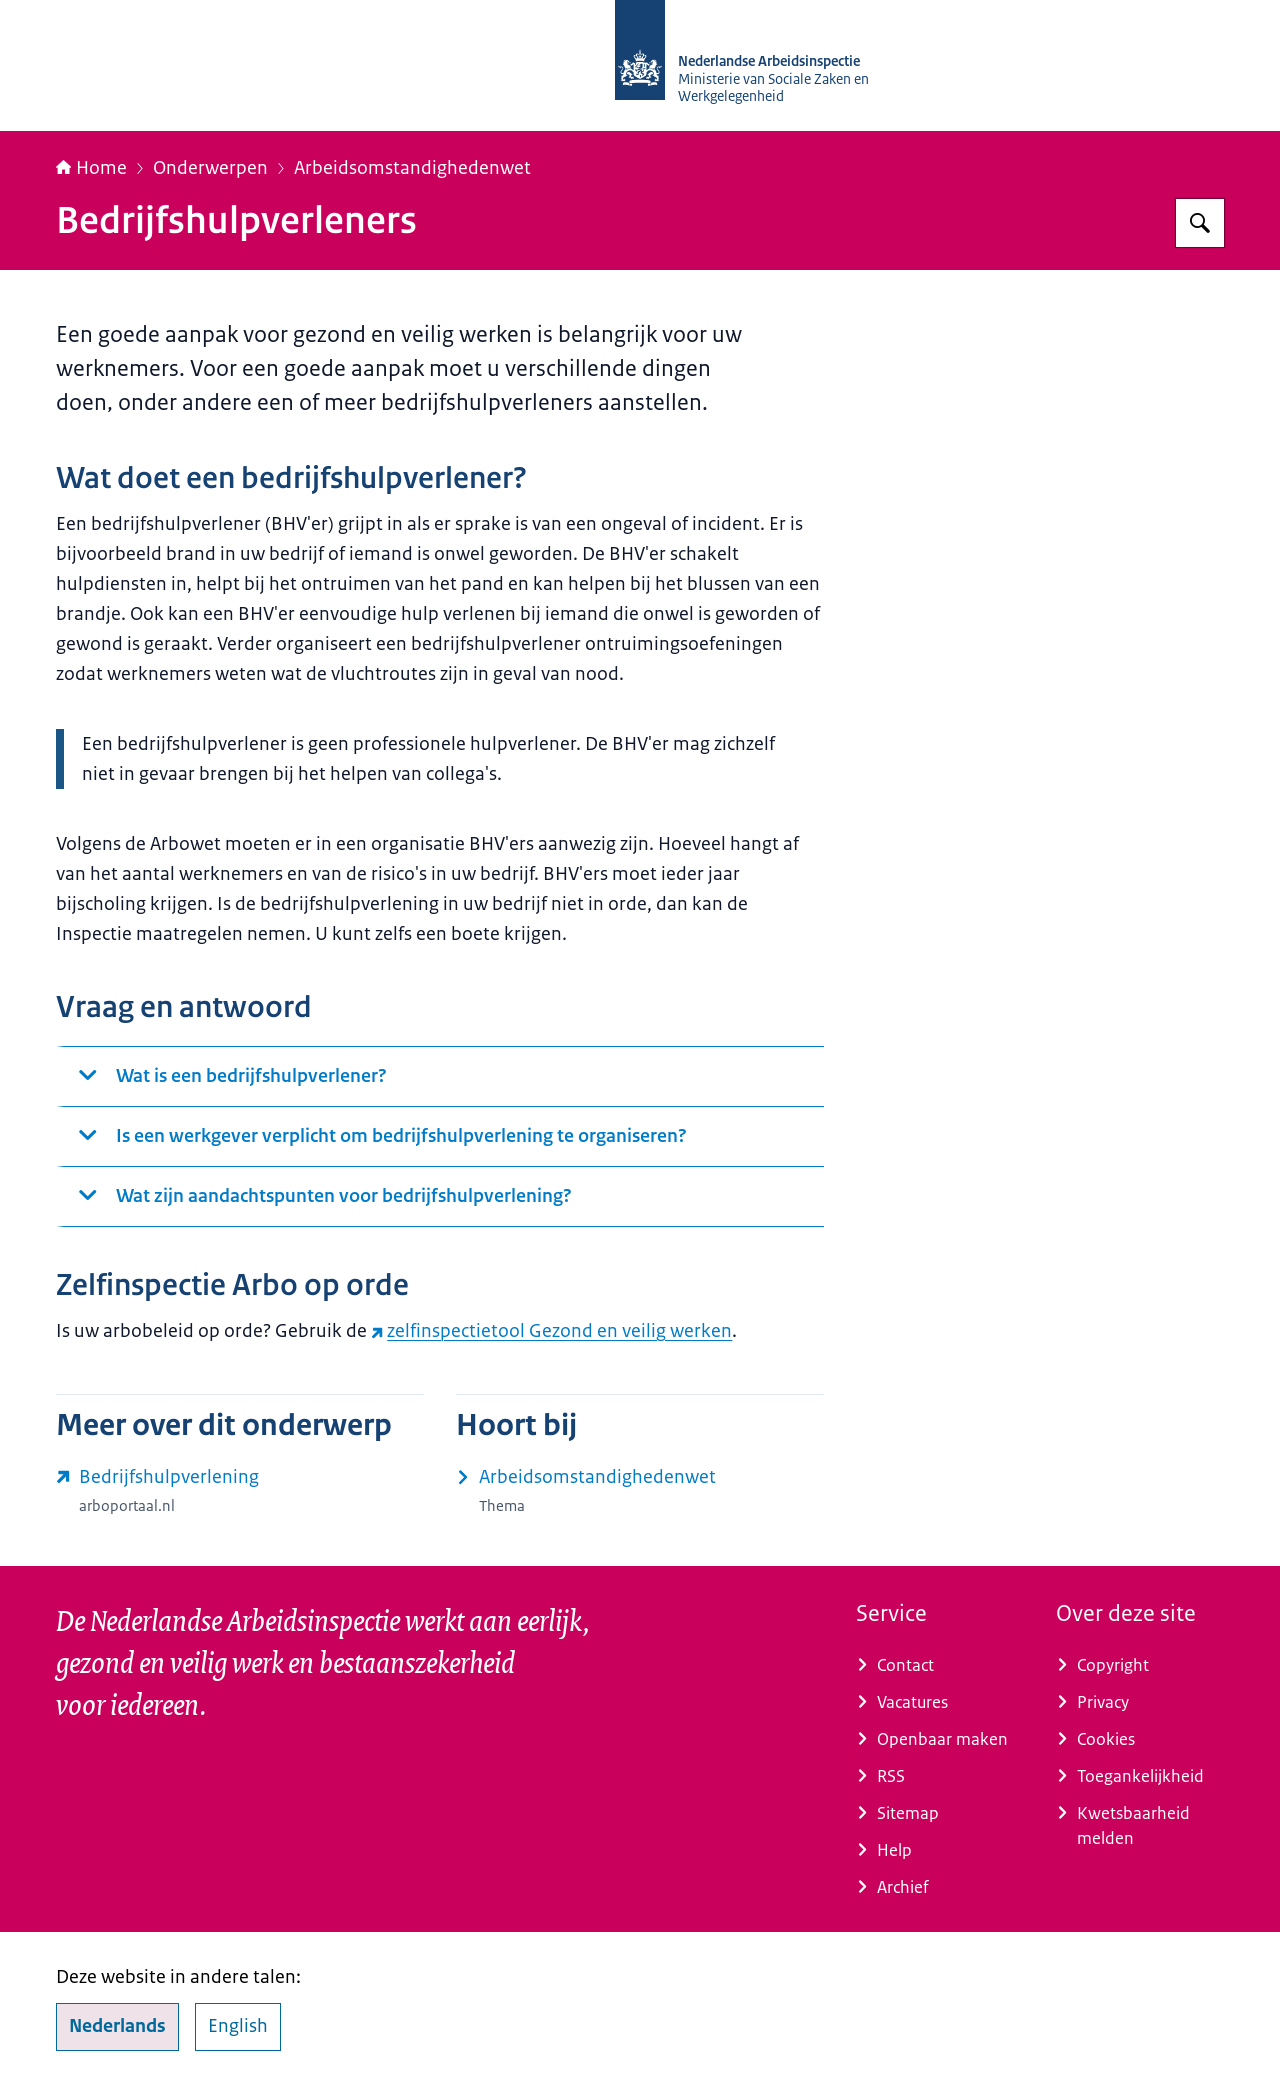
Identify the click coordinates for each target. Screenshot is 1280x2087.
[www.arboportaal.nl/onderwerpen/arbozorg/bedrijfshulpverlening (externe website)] (240, 1491)
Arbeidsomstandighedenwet (412, 168)
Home (91, 168)
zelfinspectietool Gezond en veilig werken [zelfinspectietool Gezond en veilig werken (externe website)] (551, 1331)
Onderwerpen (210, 168)
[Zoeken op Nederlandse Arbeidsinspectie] (1200, 223)
